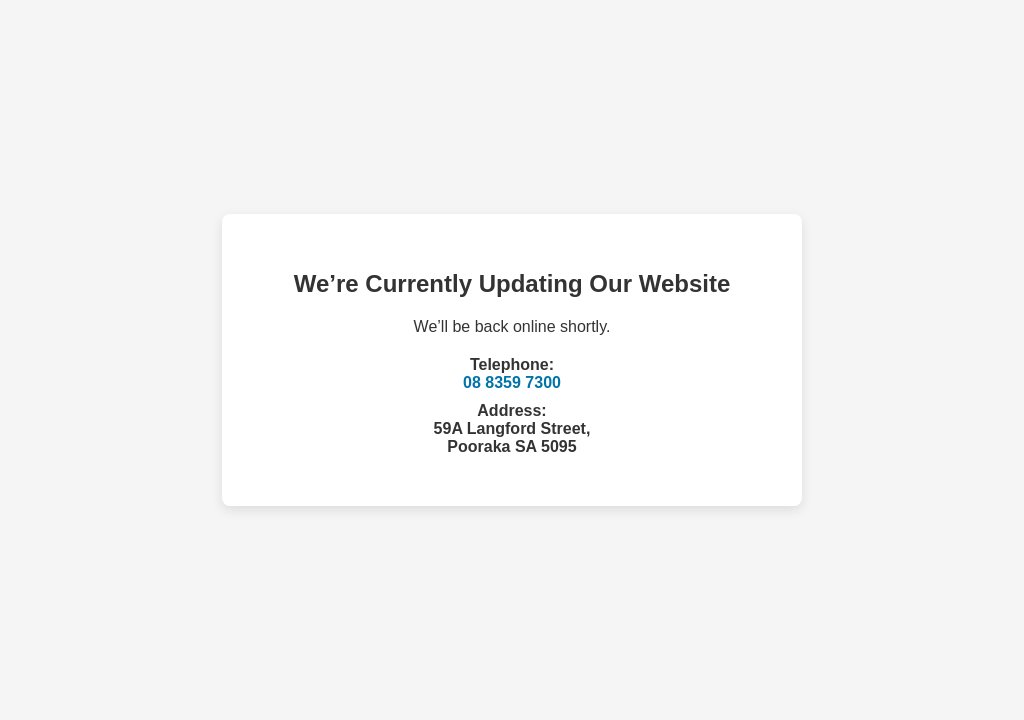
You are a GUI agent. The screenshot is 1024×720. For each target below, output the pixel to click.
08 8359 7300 (512, 382)
